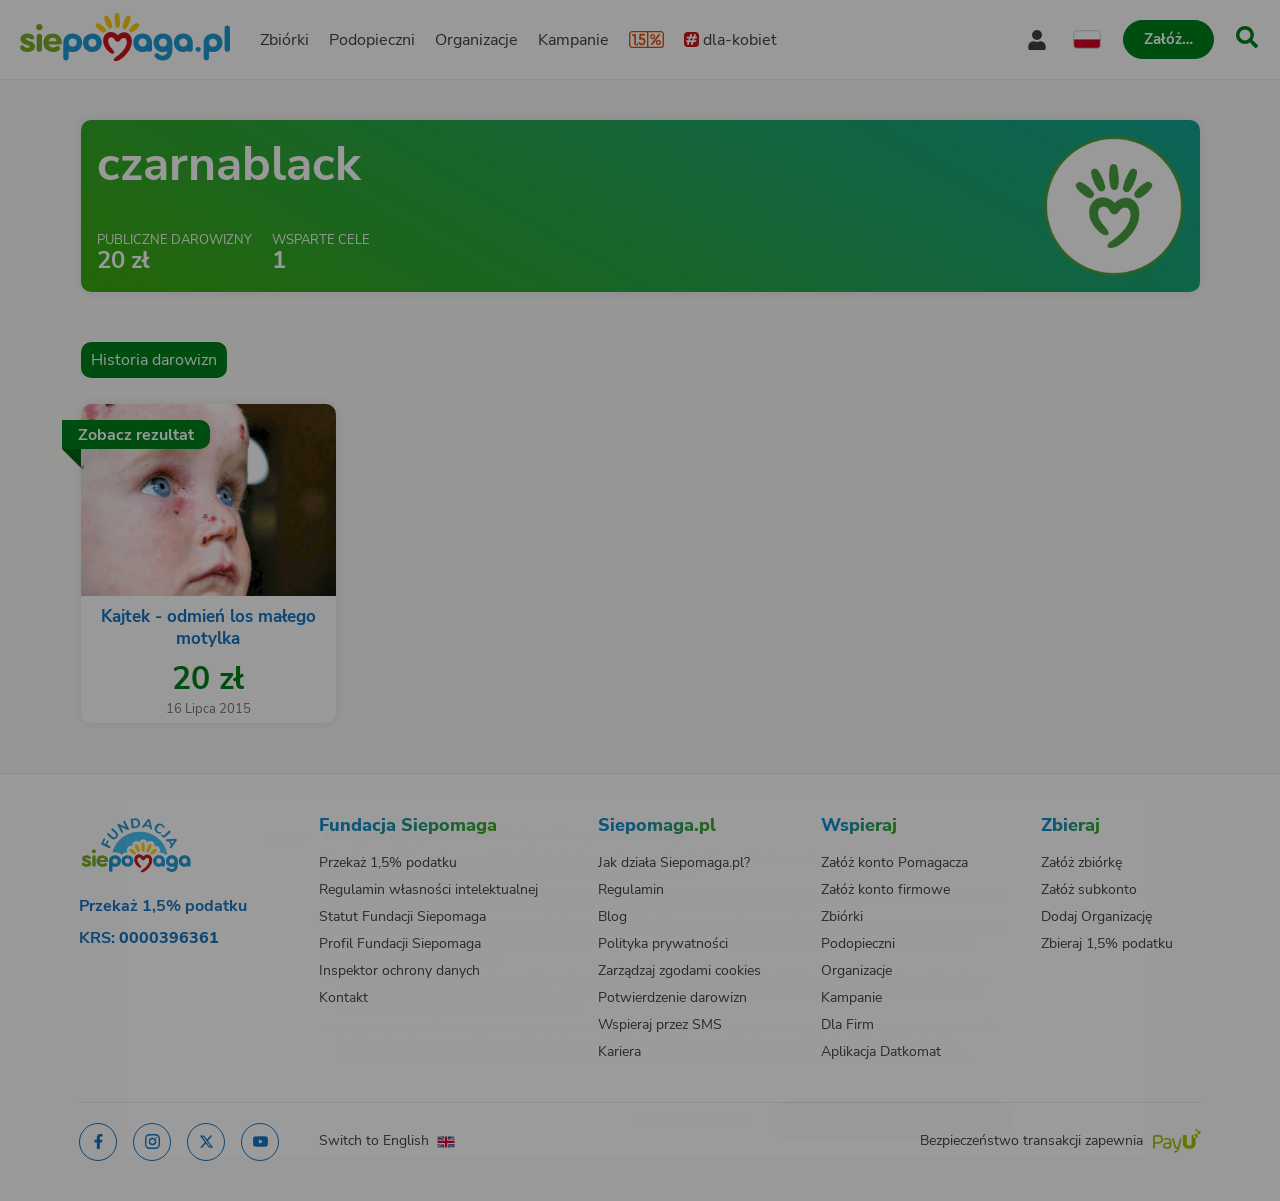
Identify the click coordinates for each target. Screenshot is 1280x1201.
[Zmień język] (201, 806)
